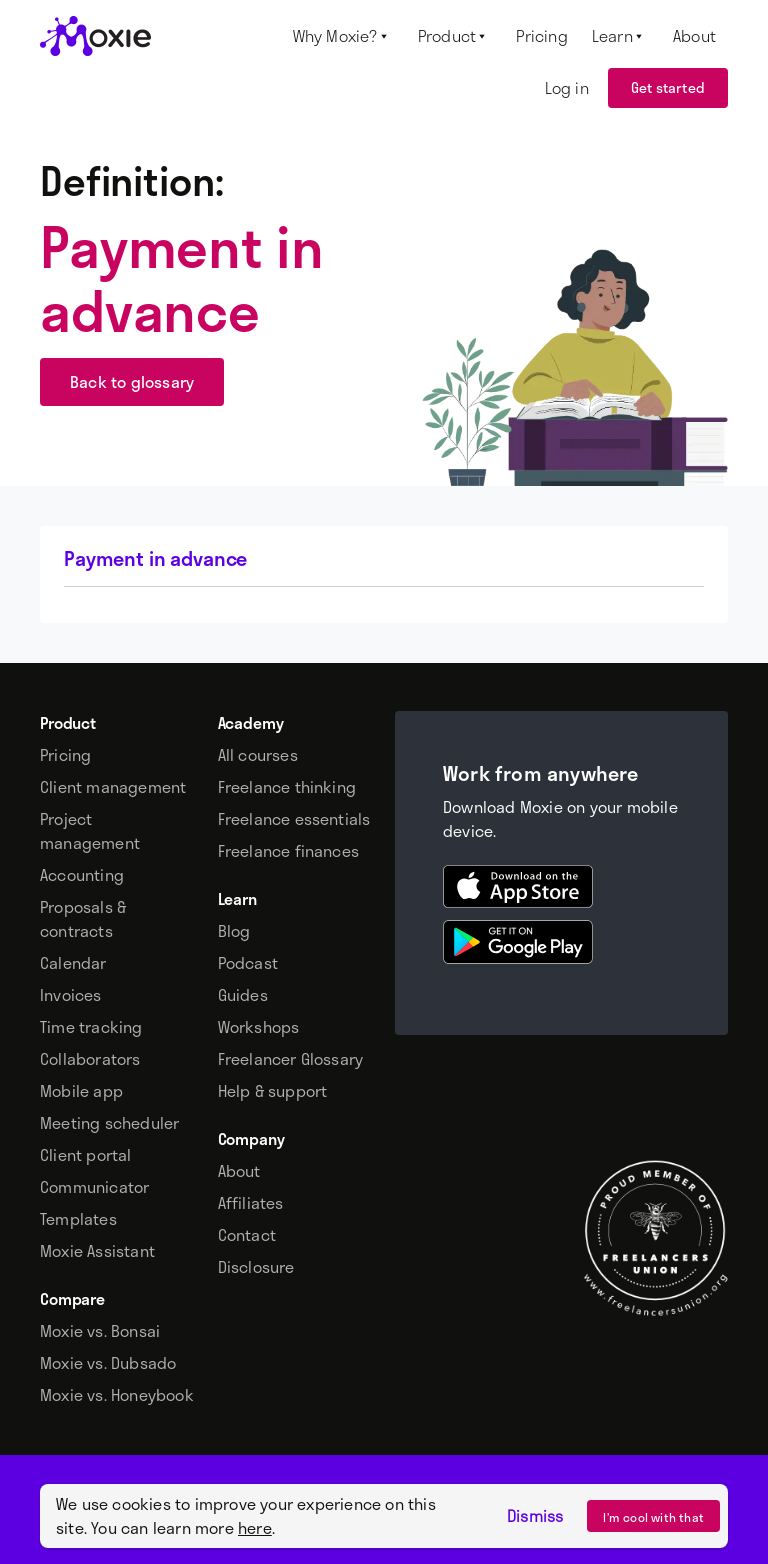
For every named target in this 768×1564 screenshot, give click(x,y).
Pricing (65, 755)
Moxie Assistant (97, 1251)
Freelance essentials (294, 819)
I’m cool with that (653, 1517)
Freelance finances (289, 851)
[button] (343, 36)
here (255, 1527)
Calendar (73, 963)
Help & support (273, 1091)
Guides (243, 995)
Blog (234, 931)
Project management (90, 831)
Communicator (94, 1187)
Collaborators (90, 1059)
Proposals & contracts (83, 919)
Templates (78, 1219)
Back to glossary (132, 381)
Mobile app (81, 1091)
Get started (668, 87)
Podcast (248, 963)
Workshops (259, 1027)
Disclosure (256, 1267)
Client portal (86, 1155)
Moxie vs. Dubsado (108, 1363)
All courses (258, 755)
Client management (113, 787)
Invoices (71, 995)
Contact (247, 1235)
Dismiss (535, 1516)
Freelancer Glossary (291, 1059)
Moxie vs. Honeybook (117, 1395)
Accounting (82, 875)
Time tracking (91, 1027)
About (239, 1171)
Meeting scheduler (109, 1123)
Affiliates (251, 1203)
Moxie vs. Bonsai (100, 1331)
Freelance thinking (287, 787)
